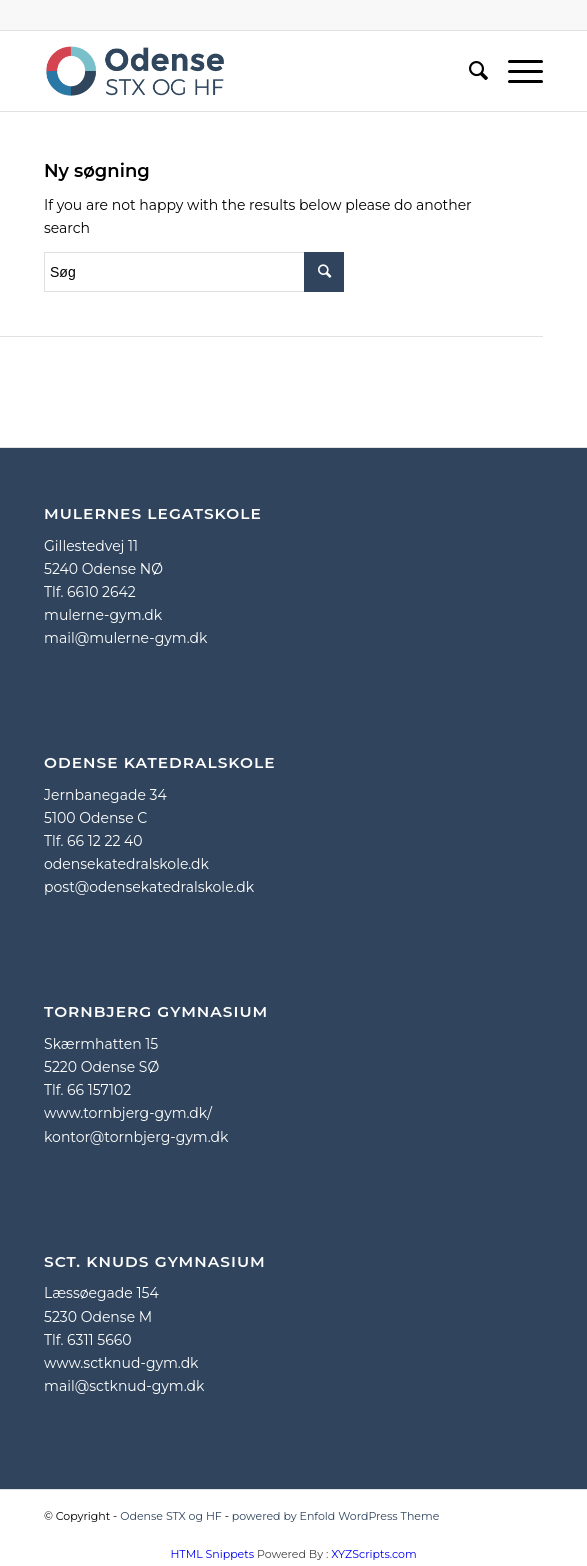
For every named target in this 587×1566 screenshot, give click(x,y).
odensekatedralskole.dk (126, 864)
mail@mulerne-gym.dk (125, 638)
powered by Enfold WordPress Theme (336, 1516)
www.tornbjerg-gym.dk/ (128, 1113)
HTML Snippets (212, 1554)
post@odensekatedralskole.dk (149, 887)
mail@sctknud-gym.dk (124, 1386)
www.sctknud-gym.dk (121, 1363)
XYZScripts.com (373, 1554)
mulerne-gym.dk (103, 615)
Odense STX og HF (171, 1516)
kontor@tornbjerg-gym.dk (136, 1137)
